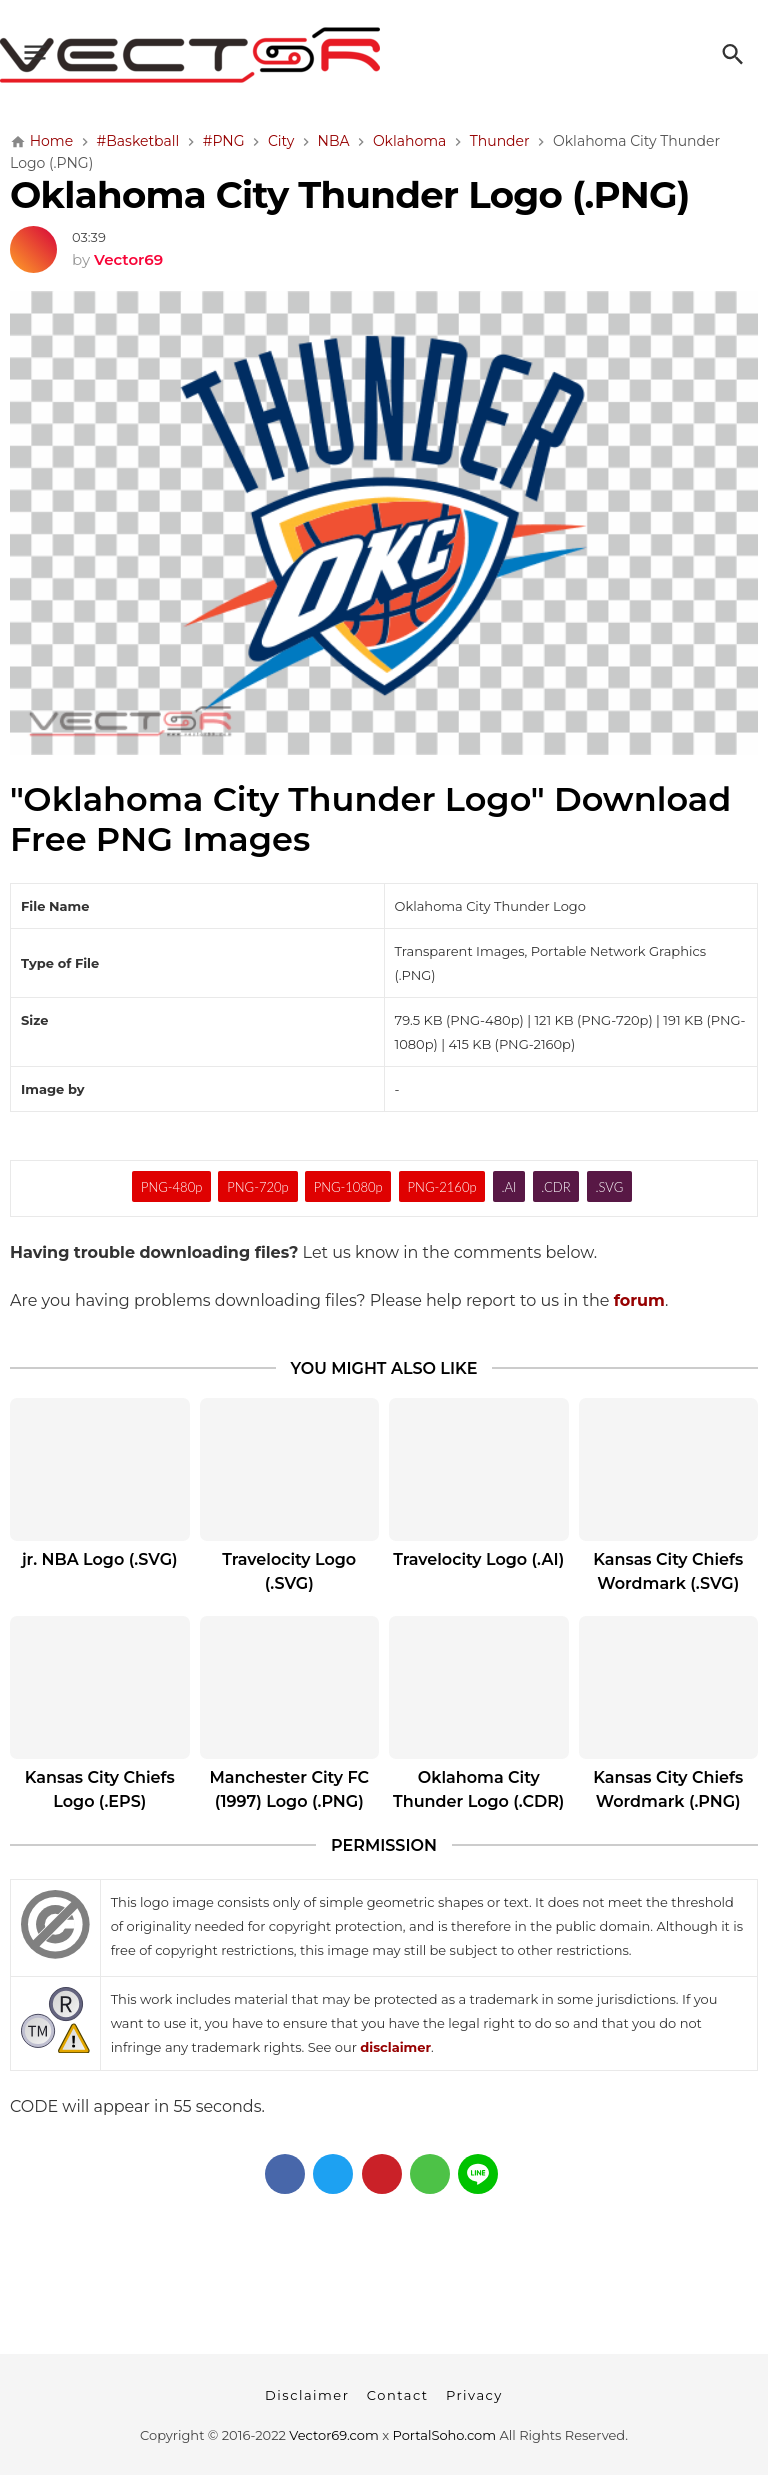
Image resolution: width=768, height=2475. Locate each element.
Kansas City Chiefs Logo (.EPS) (100, 1789)
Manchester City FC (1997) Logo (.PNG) (289, 1789)
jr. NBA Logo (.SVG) (100, 1559)
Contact (398, 2395)
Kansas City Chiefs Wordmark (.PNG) (668, 1789)
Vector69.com (333, 2435)
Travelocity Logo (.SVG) (289, 1571)
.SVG (609, 1187)
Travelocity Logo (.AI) (478, 1559)
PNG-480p (171, 1187)
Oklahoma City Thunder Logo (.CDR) (478, 1789)
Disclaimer (307, 2395)
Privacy (474, 2395)
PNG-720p (257, 1187)
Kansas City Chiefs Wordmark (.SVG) (668, 1571)
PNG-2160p (442, 1187)
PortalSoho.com (445, 2435)
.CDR (555, 1187)
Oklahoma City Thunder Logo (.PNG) (349, 194)
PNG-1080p (348, 1187)
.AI (508, 1187)
